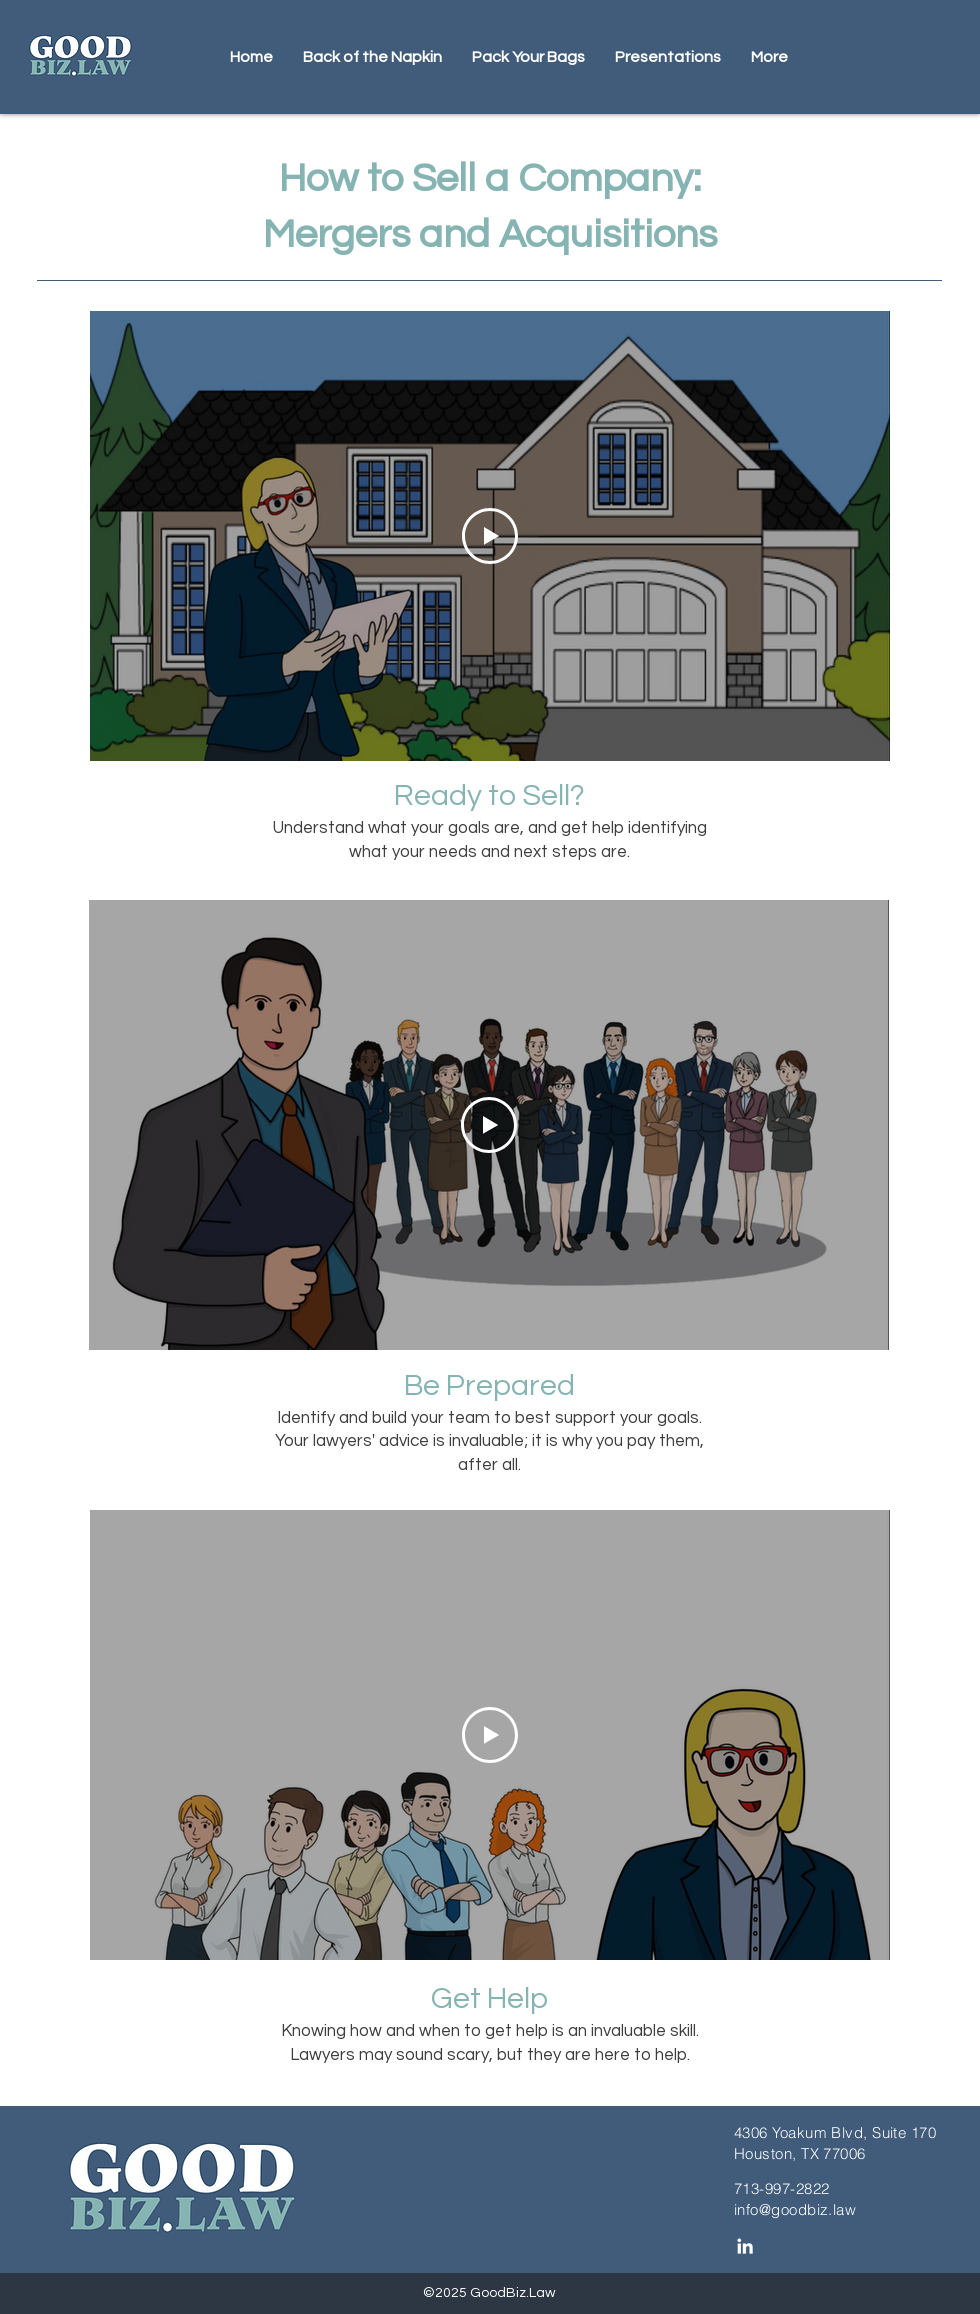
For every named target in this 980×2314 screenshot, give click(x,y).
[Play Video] (490, 536)
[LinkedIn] (745, 2246)
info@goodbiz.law (795, 2209)
